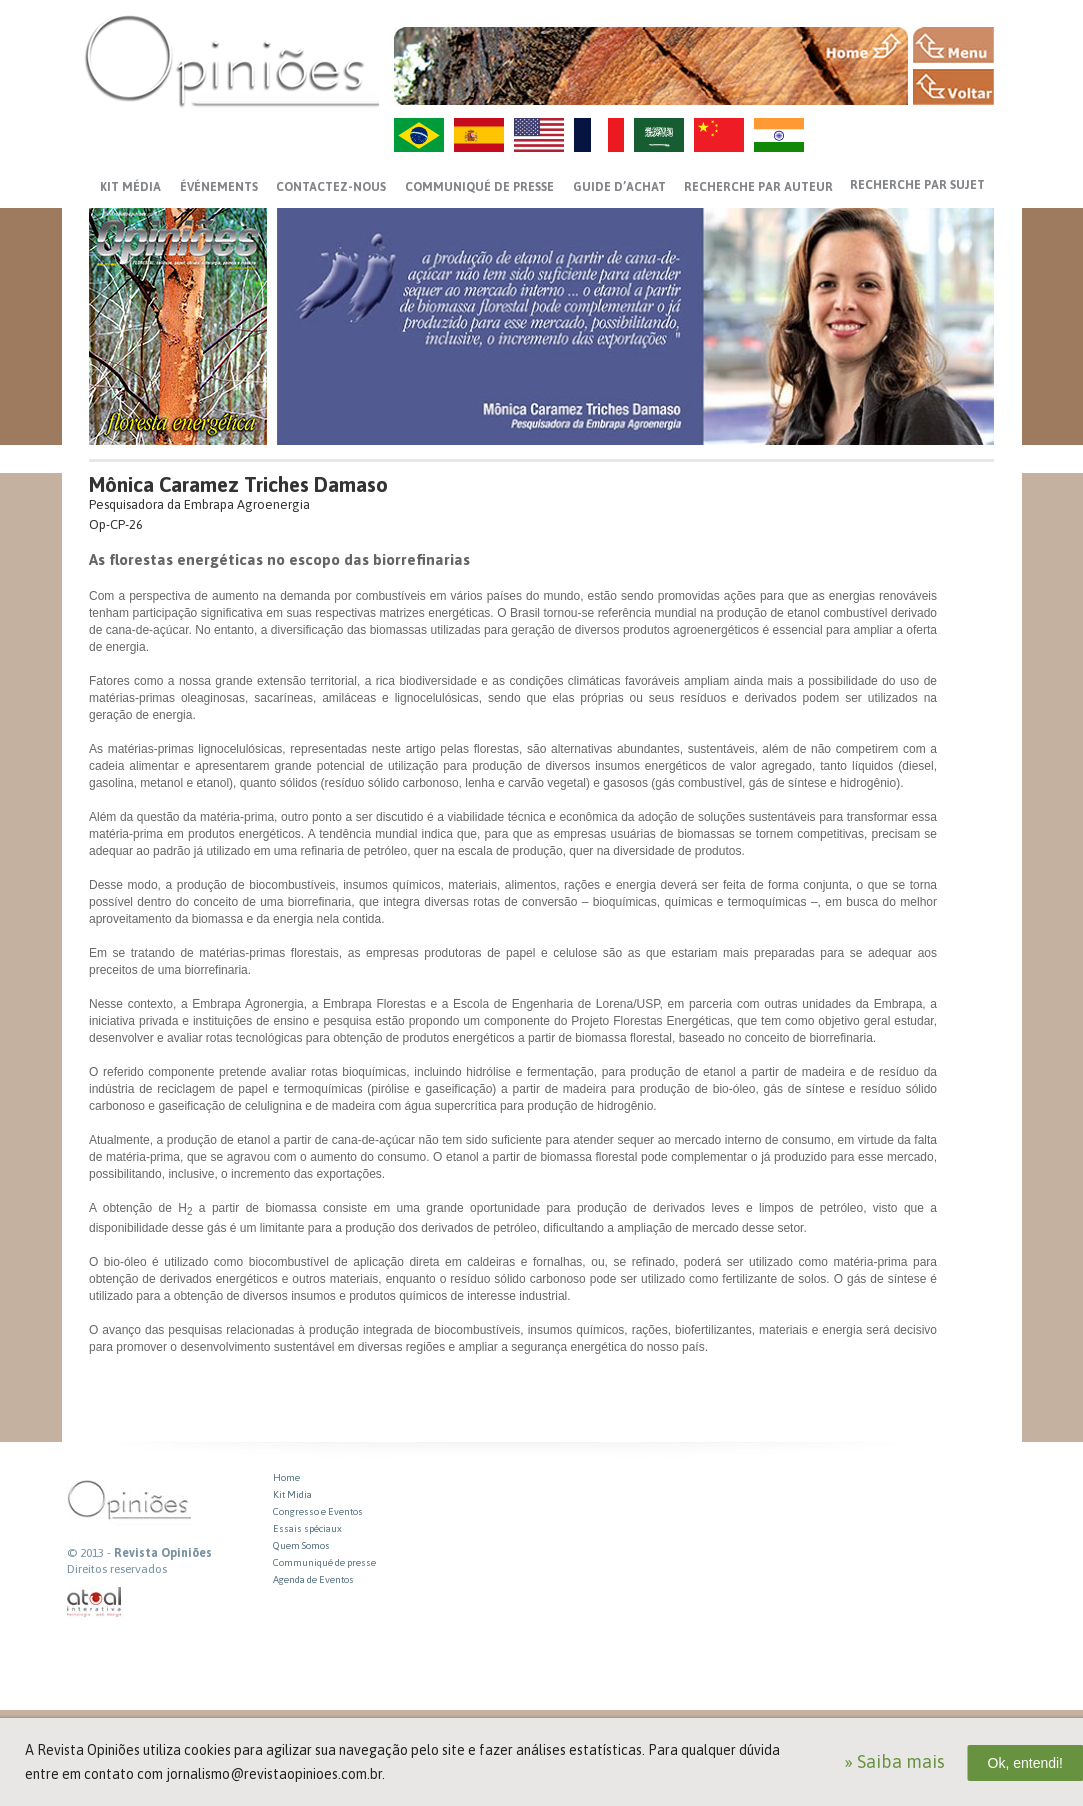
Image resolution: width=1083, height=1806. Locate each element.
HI (779, 135)
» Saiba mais (894, 1761)
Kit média (130, 187)
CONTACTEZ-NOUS (331, 187)
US (539, 135)
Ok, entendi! (1026, 1763)
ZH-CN (719, 135)
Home (286, 1477)
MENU (953, 45)
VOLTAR (953, 87)
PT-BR (419, 135)
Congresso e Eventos (318, 1511)
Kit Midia (292, 1494)
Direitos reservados (117, 1569)
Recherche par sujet (917, 185)
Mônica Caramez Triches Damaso (238, 484)
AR (659, 135)
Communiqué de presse (479, 187)
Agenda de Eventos (313, 1579)
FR (599, 135)
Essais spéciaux (307, 1528)
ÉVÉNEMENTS (219, 187)
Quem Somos (301, 1545)
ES (479, 135)
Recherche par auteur (758, 187)
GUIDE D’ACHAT (619, 187)
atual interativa (95, 1602)
